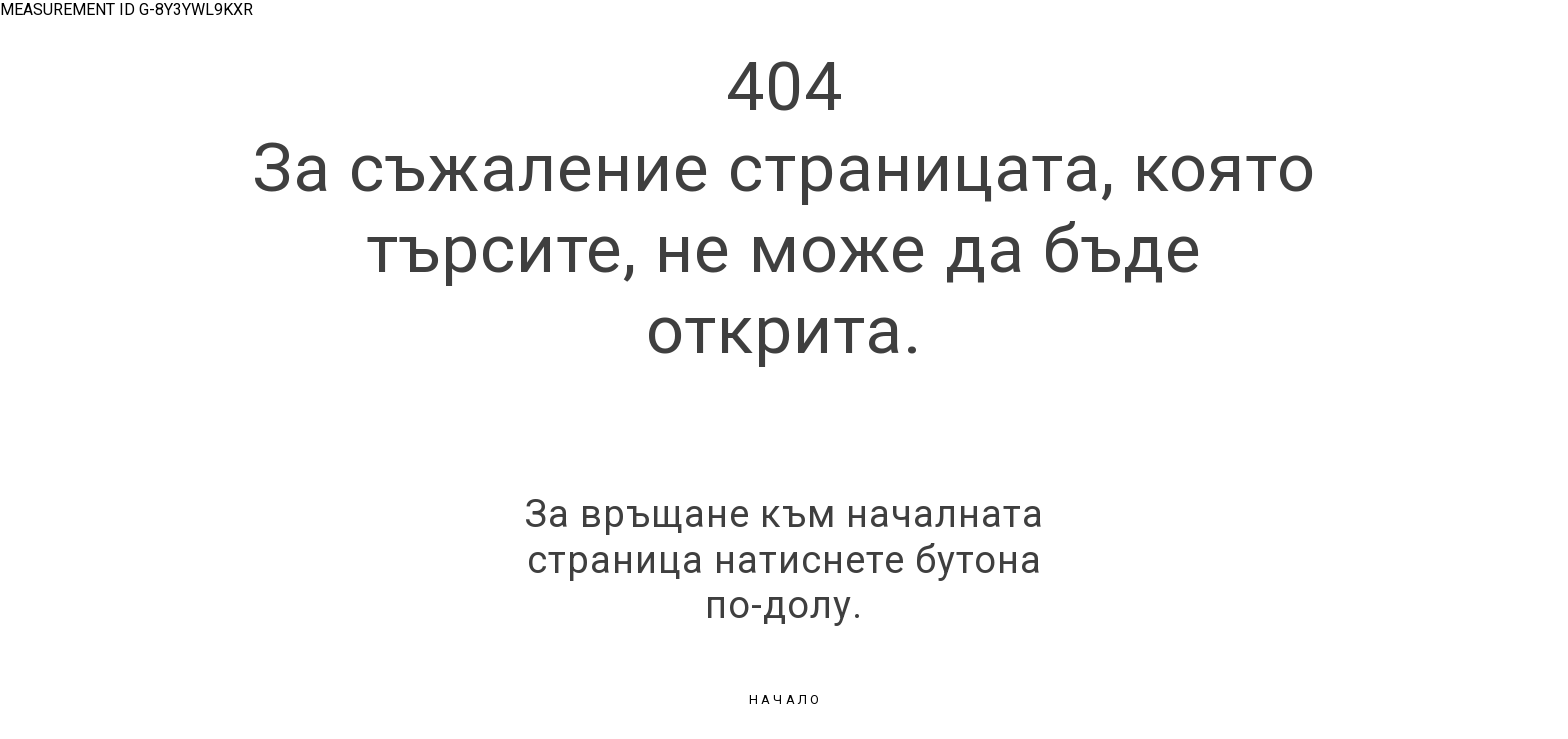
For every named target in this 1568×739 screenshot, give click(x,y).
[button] (784, 700)
